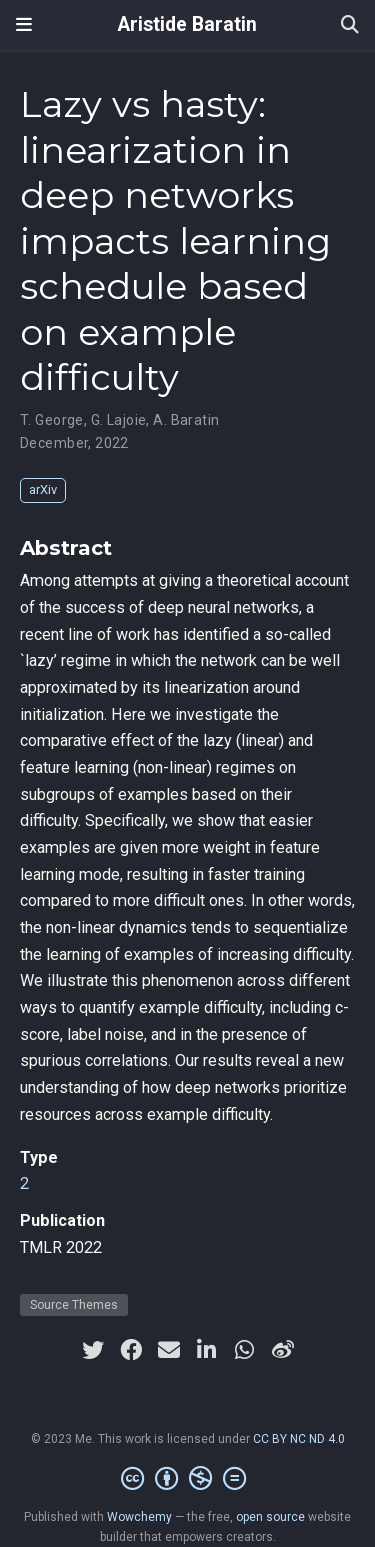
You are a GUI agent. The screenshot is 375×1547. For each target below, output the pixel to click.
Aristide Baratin (187, 24)
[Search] (350, 25)
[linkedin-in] (207, 1350)
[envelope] (169, 1350)
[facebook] (131, 1350)
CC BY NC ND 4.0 (299, 1439)
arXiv (43, 489)
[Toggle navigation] (24, 24)
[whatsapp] (245, 1350)
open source (270, 1517)
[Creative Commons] (187, 1479)
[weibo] (283, 1350)
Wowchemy (139, 1517)
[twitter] (93, 1350)
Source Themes (74, 1305)
